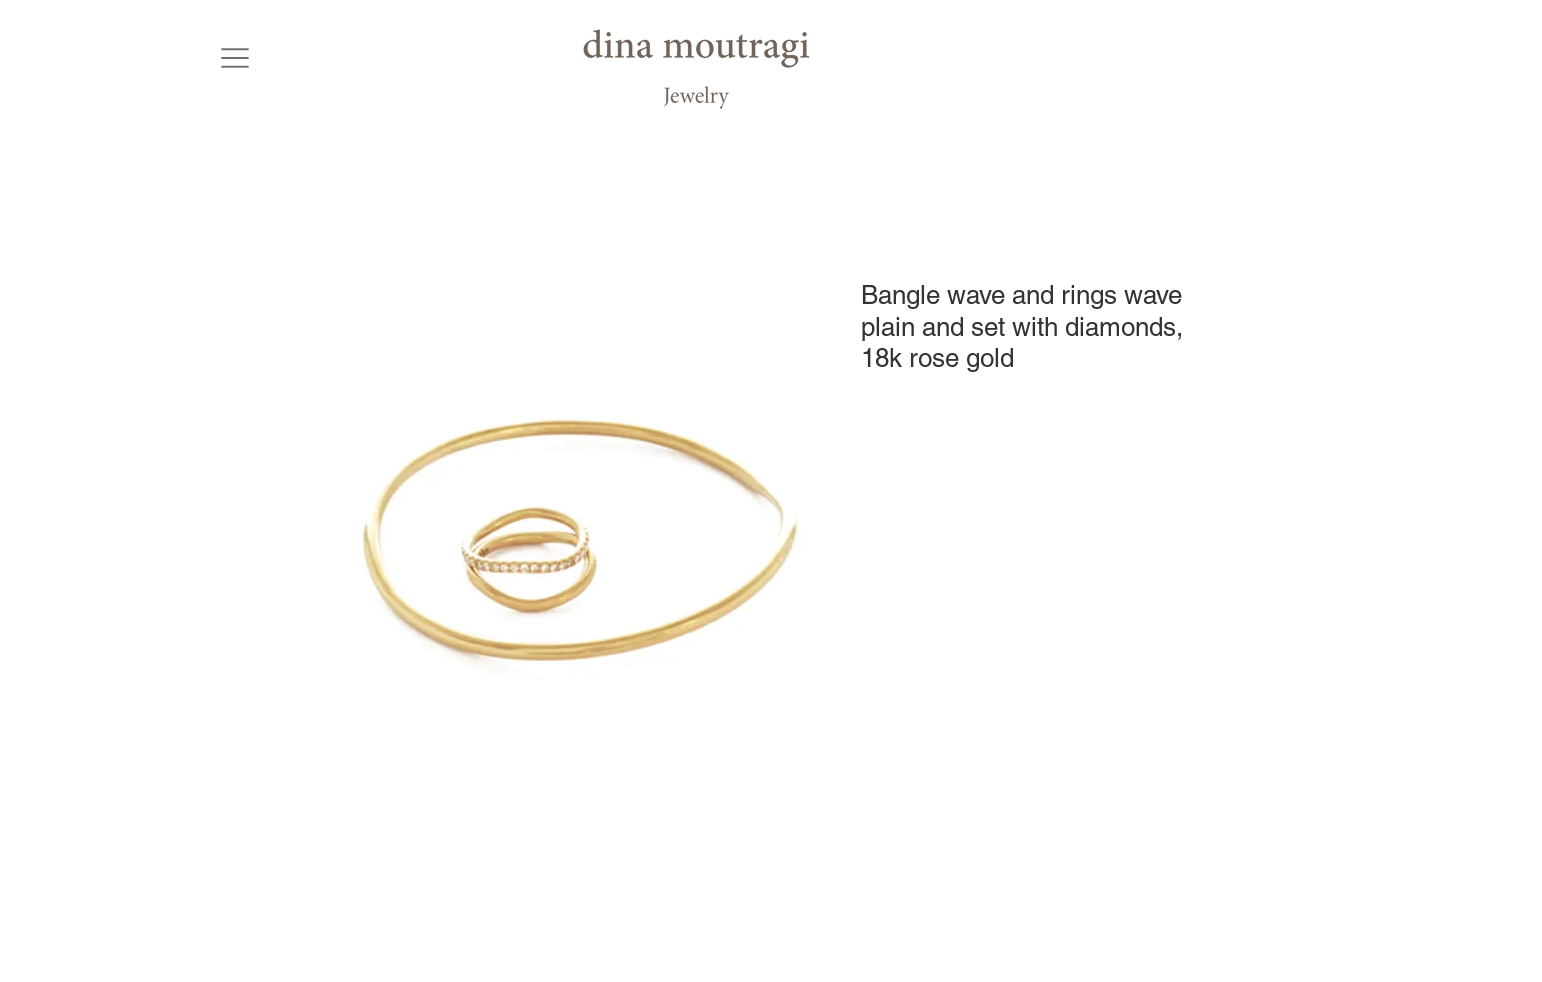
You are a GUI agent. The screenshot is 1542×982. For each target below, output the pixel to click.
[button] (234, 57)
